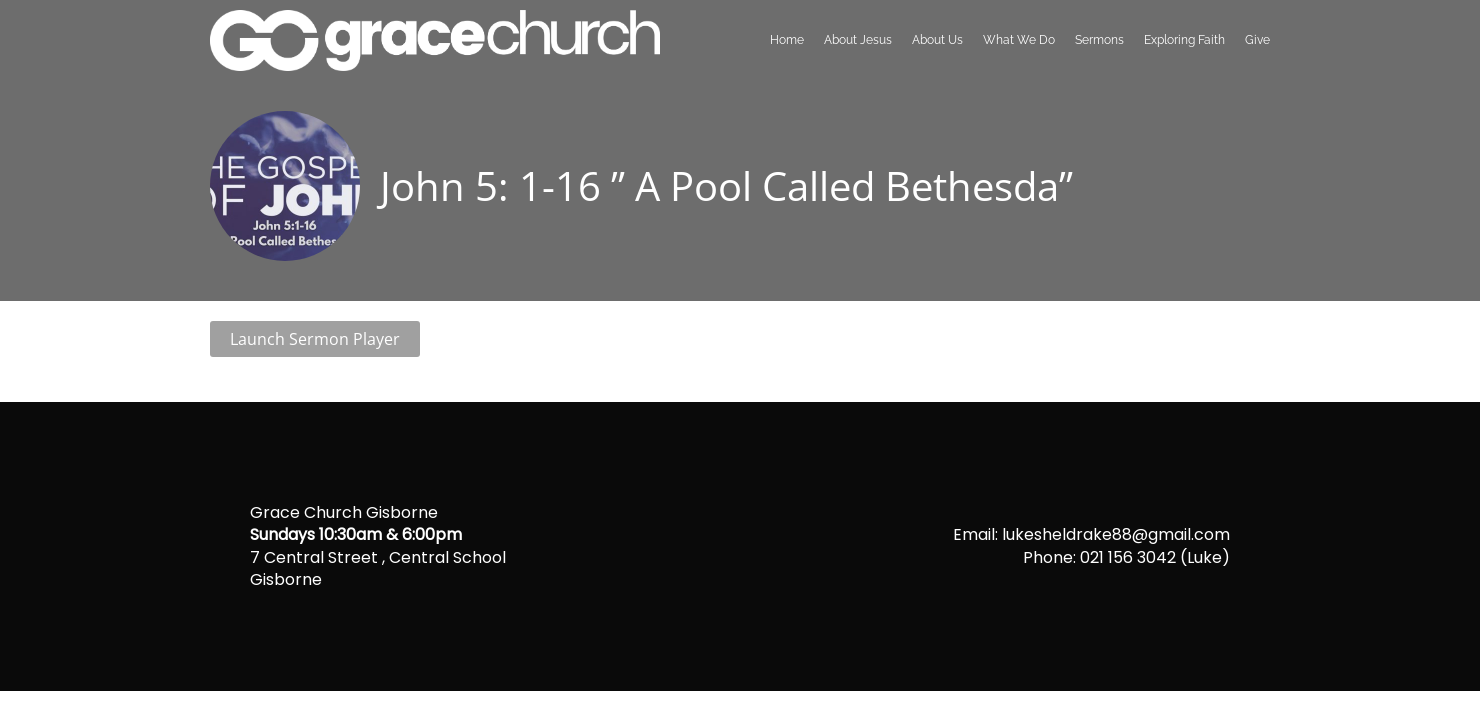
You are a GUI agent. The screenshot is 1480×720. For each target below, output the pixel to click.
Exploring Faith (1184, 40)
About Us (937, 40)
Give (1257, 40)
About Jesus (858, 40)
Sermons (1099, 40)
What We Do (1019, 40)
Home (787, 40)
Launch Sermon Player (315, 339)
